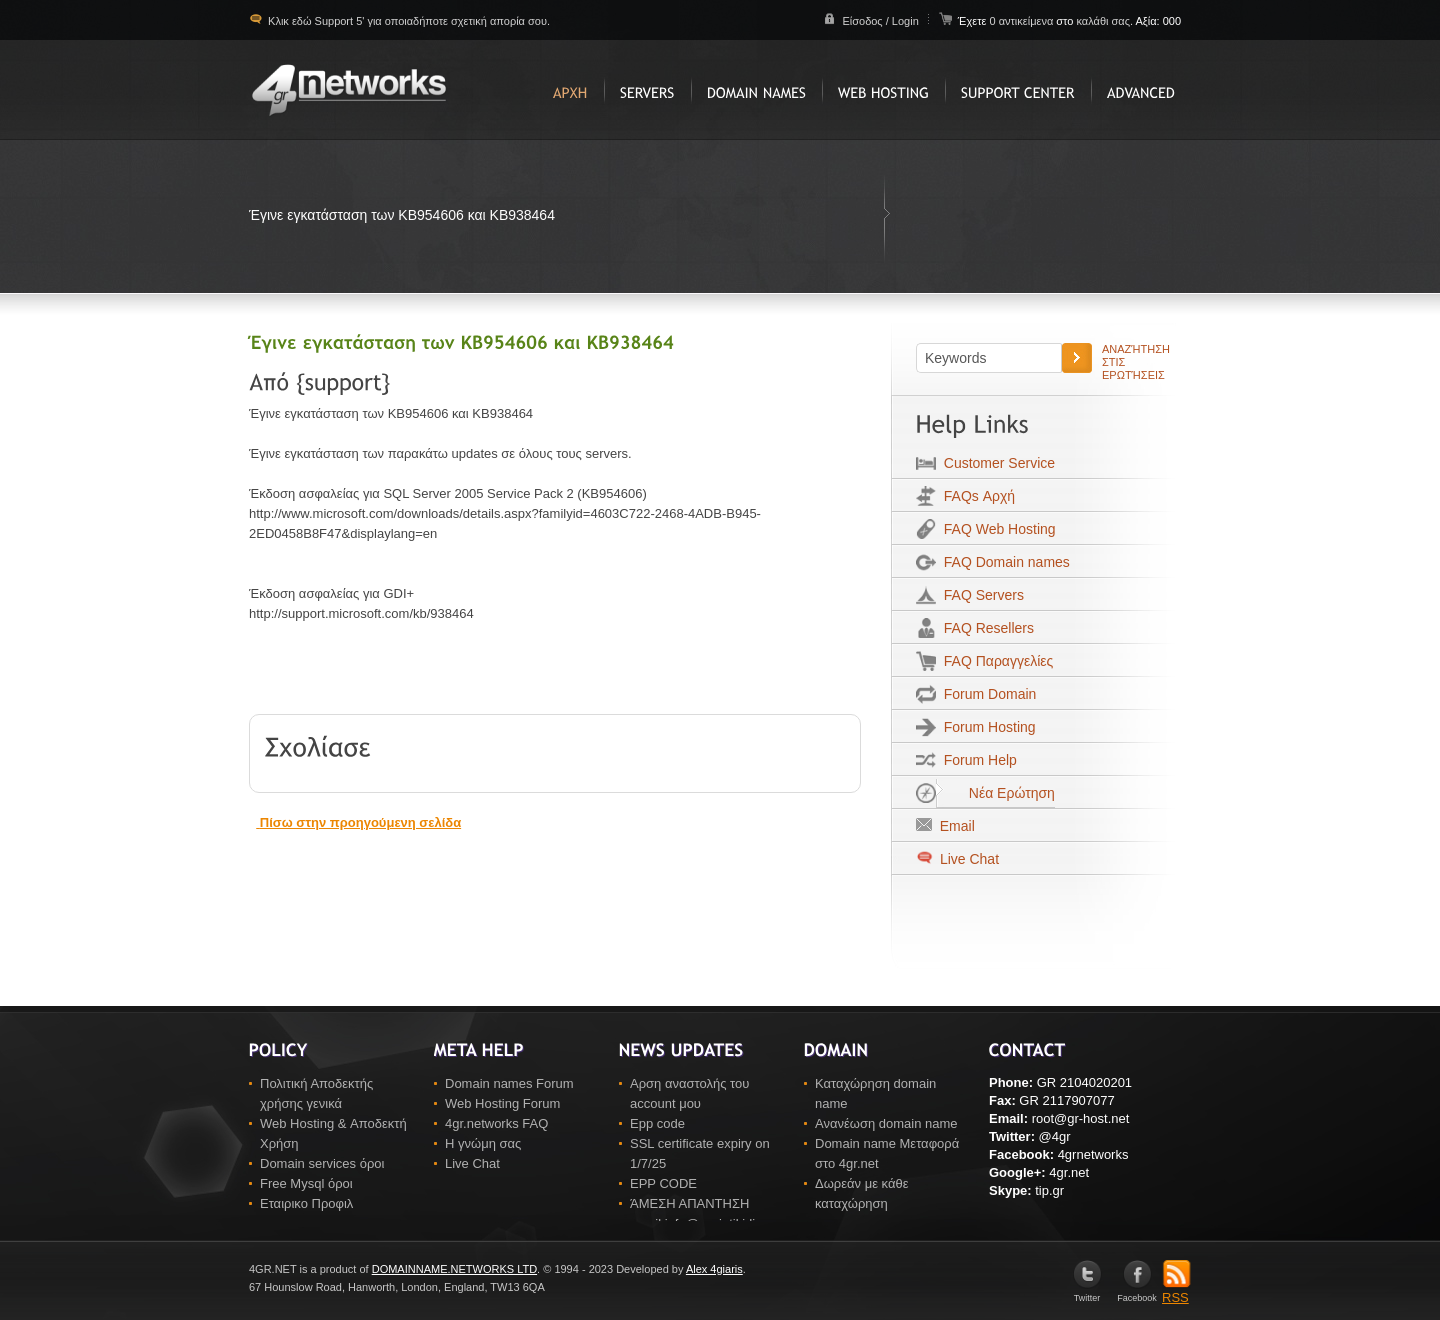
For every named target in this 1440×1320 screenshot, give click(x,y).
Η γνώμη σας (483, 1143)
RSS (1176, 1291)
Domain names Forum (509, 1083)
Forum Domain (986, 694)
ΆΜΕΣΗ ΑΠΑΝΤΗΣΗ (689, 1203)
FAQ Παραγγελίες (994, 661)
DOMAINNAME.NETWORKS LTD (454, 1269)
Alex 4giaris (714, 1269)
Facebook (1137, 1293)
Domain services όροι (322, 1163)
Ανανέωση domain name (886, 1123)
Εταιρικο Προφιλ (306, 1203)
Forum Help (976, 760)
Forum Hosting (986, 727)
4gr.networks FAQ (496, 1123)
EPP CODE (663, 1183)
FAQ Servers (980, 595)
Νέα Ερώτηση (995, 793)
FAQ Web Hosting (996, 529)
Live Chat (967, 859)
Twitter (1087, 1293)
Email (953, 826)
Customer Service (995, 463)
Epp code (657, 1123)
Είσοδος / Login (880, 21)
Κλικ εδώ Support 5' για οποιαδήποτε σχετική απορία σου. (407, 21)
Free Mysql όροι (306, 1183)
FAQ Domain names (1003, 562)
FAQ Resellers (985, 628)
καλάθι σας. (1104, 21)
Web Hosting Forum (502, 1103)
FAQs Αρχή (975, 496)
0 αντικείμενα (1022, 21)
